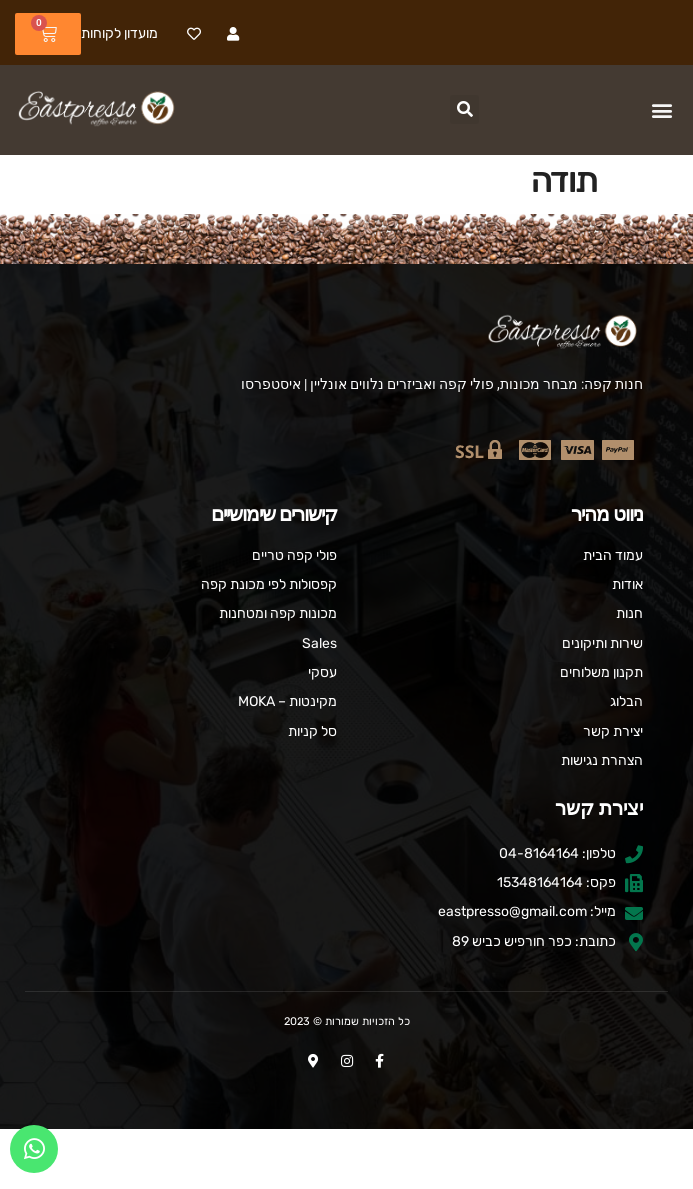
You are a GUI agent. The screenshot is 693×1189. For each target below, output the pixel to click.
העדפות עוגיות (346, 1158)
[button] (661, 110)
